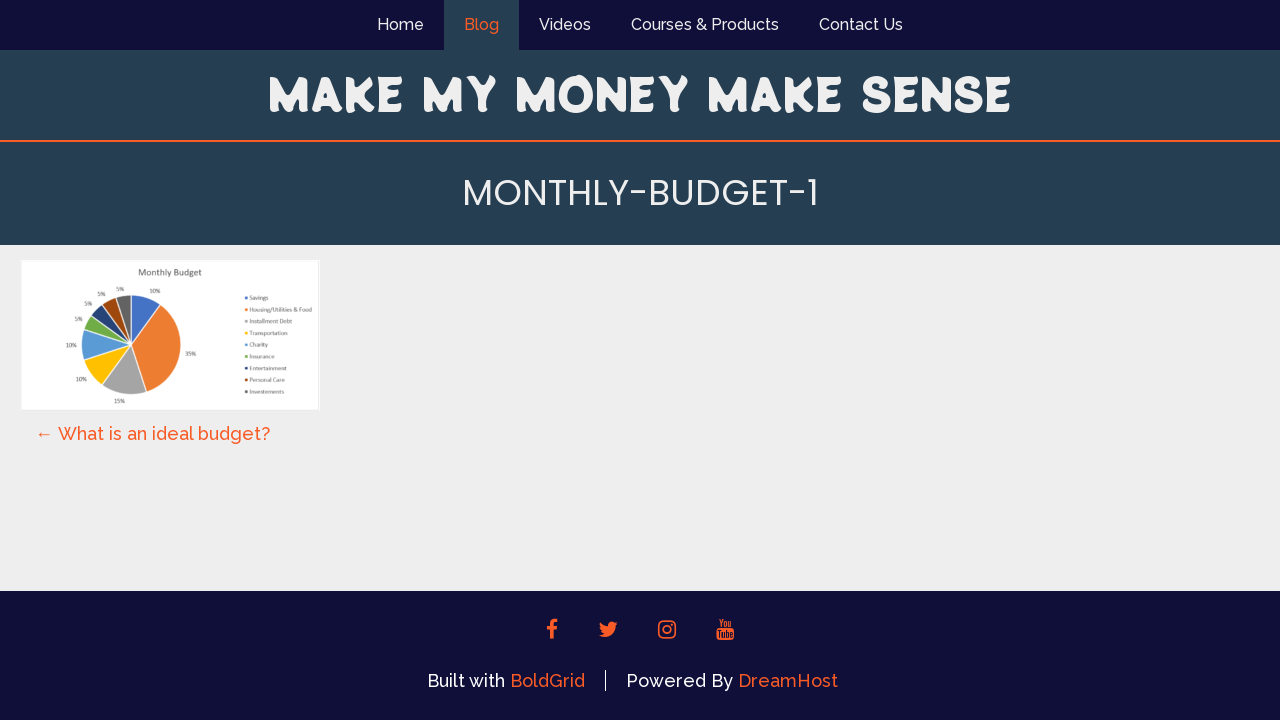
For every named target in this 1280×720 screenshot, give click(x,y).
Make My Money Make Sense (640, 93)
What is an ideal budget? (152, 433)
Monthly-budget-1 (640, 192)
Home (400, 24)
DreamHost (788, 680)
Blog (481, 24)
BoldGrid (547, 680)
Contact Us (861, 24)
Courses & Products (705, 24)
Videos (565, 24)
